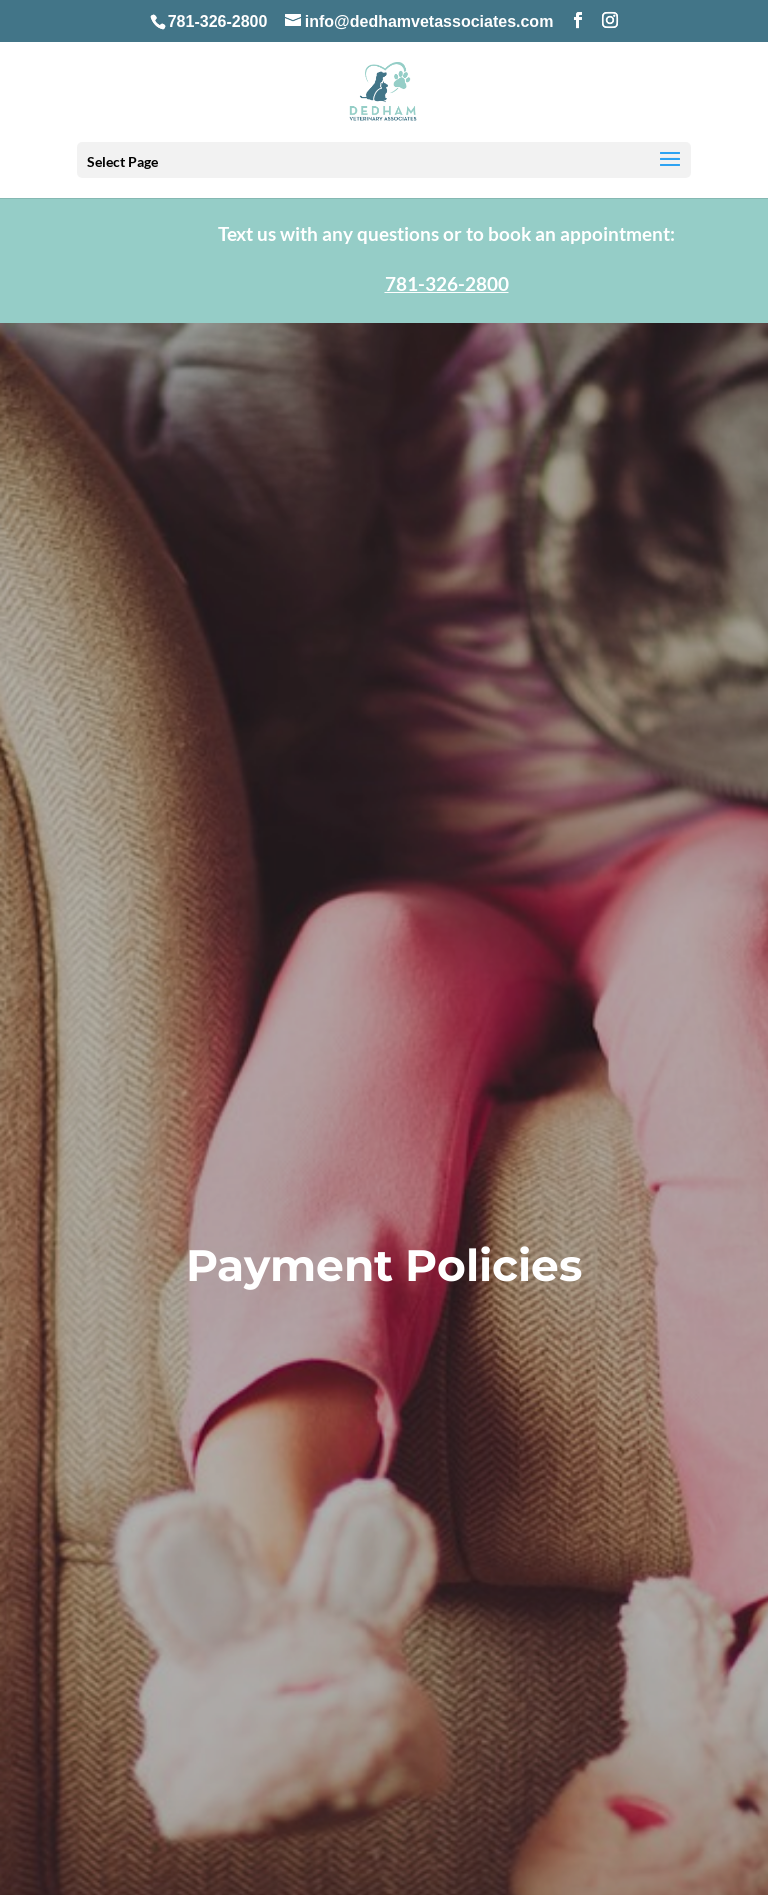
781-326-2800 (218, 21)
